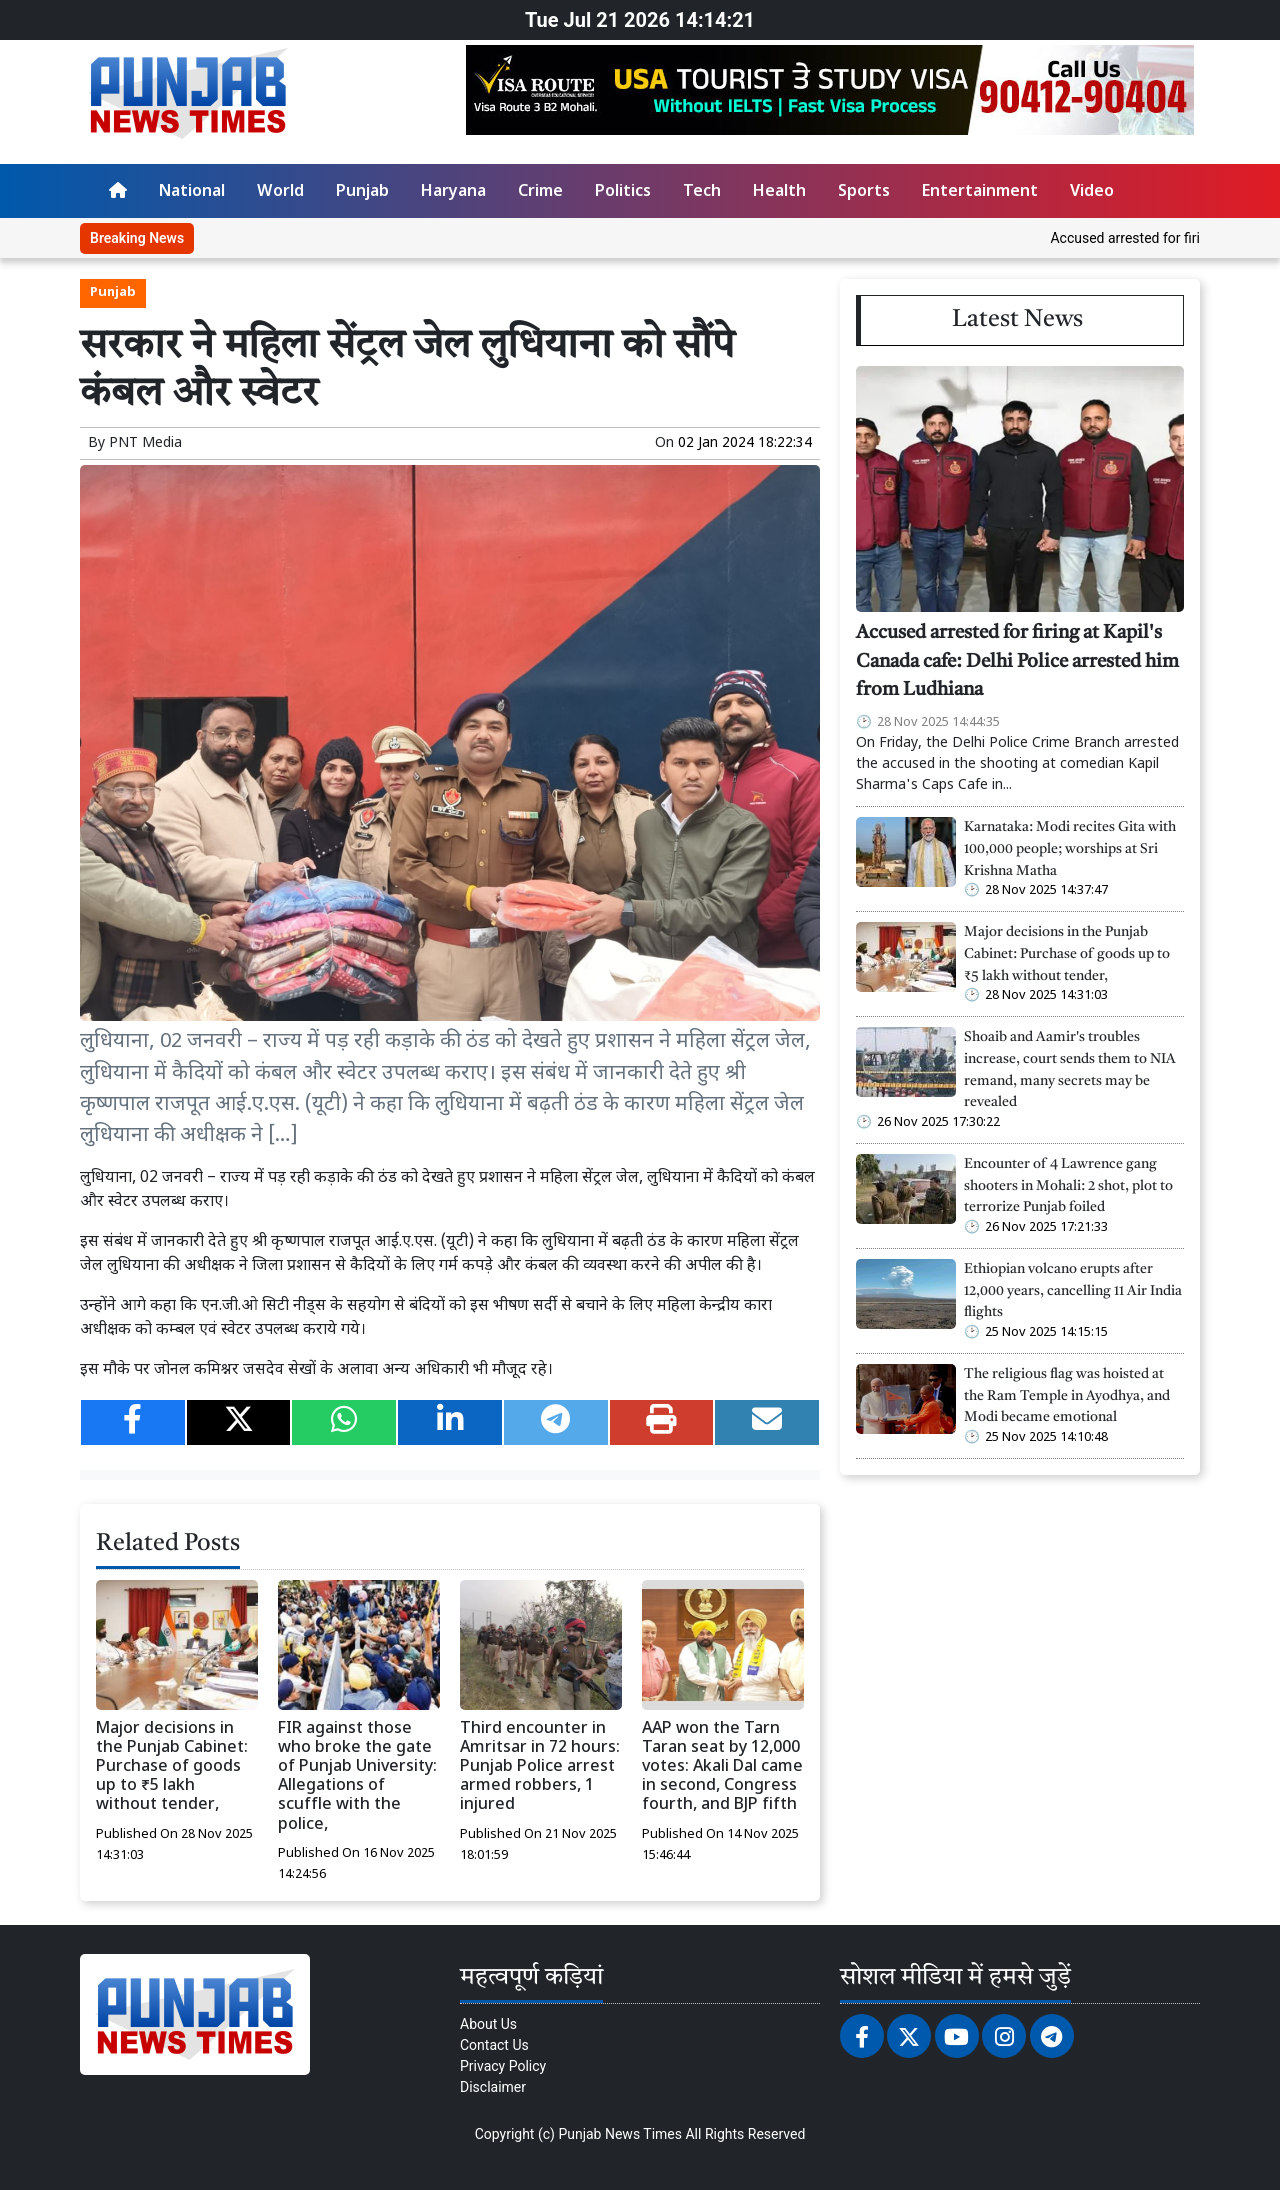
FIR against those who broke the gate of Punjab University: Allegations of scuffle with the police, (357, 1777)
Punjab (362, 192)
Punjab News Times (620, 2134)
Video (1092, 192)
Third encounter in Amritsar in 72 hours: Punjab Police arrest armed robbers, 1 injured (540, 1768)
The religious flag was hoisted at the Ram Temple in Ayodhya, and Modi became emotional (1067, 1396)
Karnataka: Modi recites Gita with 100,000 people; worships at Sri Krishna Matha (1070, 849)
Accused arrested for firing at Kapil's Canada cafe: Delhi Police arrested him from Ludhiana (1017, 662)
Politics (623, 192)
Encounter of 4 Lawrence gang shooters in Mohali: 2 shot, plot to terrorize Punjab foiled (1068, 1186)
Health (779, 192)
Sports (864, 192)
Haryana (453, 192)
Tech (702, 192)
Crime (540, 192)
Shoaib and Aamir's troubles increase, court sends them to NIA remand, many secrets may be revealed (1070, 1070)
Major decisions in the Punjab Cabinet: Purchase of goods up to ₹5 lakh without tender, (172, 1768)
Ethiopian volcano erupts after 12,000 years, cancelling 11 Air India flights (1073, 1291)
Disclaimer (493, 2087)
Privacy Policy (503, 2066)
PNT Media (145, 443)
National (192, 192)
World (280, 192)
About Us (488, 2024)
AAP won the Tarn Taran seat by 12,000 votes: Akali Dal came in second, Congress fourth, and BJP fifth (722, 1768)
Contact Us (494, 2045)
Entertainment (980, 192)
